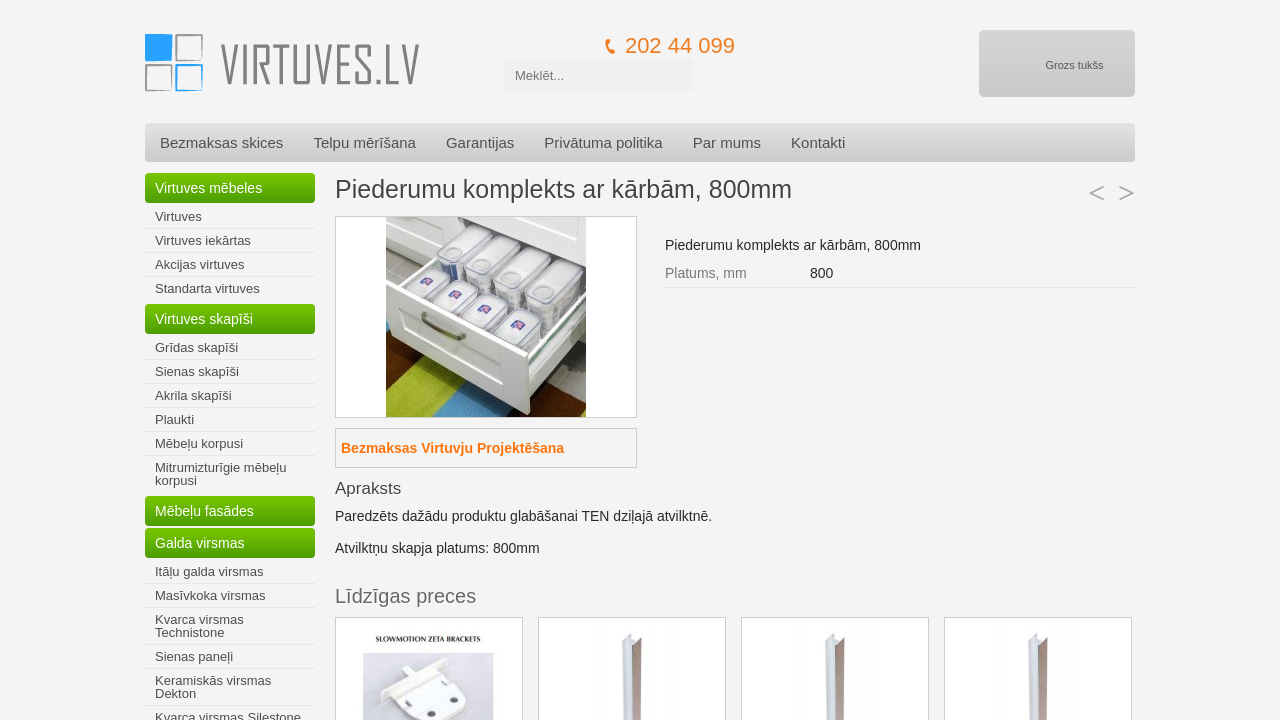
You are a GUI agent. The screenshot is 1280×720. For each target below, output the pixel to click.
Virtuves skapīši (204, 319)
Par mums (727, 142)
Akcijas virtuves (200, 264)
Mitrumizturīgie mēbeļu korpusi (221, 474)
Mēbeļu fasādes (204, 511)
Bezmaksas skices (221, 142)
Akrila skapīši (193, 395)
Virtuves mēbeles (208, 188)
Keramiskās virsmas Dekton (213, 687)
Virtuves (178, 216)
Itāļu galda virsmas (209, 571)
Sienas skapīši (197, 371)
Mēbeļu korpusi (199, 443)
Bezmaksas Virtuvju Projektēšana (452, 448)
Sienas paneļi (194, 656)
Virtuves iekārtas (203, 240)
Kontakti (818, 142)
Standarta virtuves (207, 288)
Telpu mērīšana (364, 142)
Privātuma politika (603, 142)
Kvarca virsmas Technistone (199, 626)
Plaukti (174, 419)
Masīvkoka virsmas (210, 595)
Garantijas (480, 142)
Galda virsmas (199, 543)
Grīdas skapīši (196, 347)
